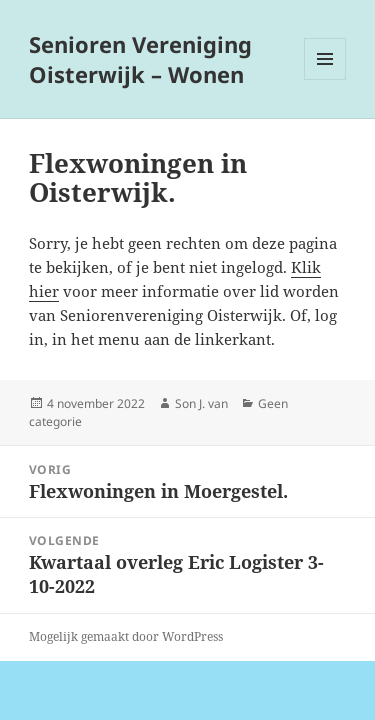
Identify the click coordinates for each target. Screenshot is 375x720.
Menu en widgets (325, 79)
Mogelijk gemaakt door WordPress (126, 636)
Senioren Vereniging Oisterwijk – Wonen (140, 59)
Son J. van (201, 403)
